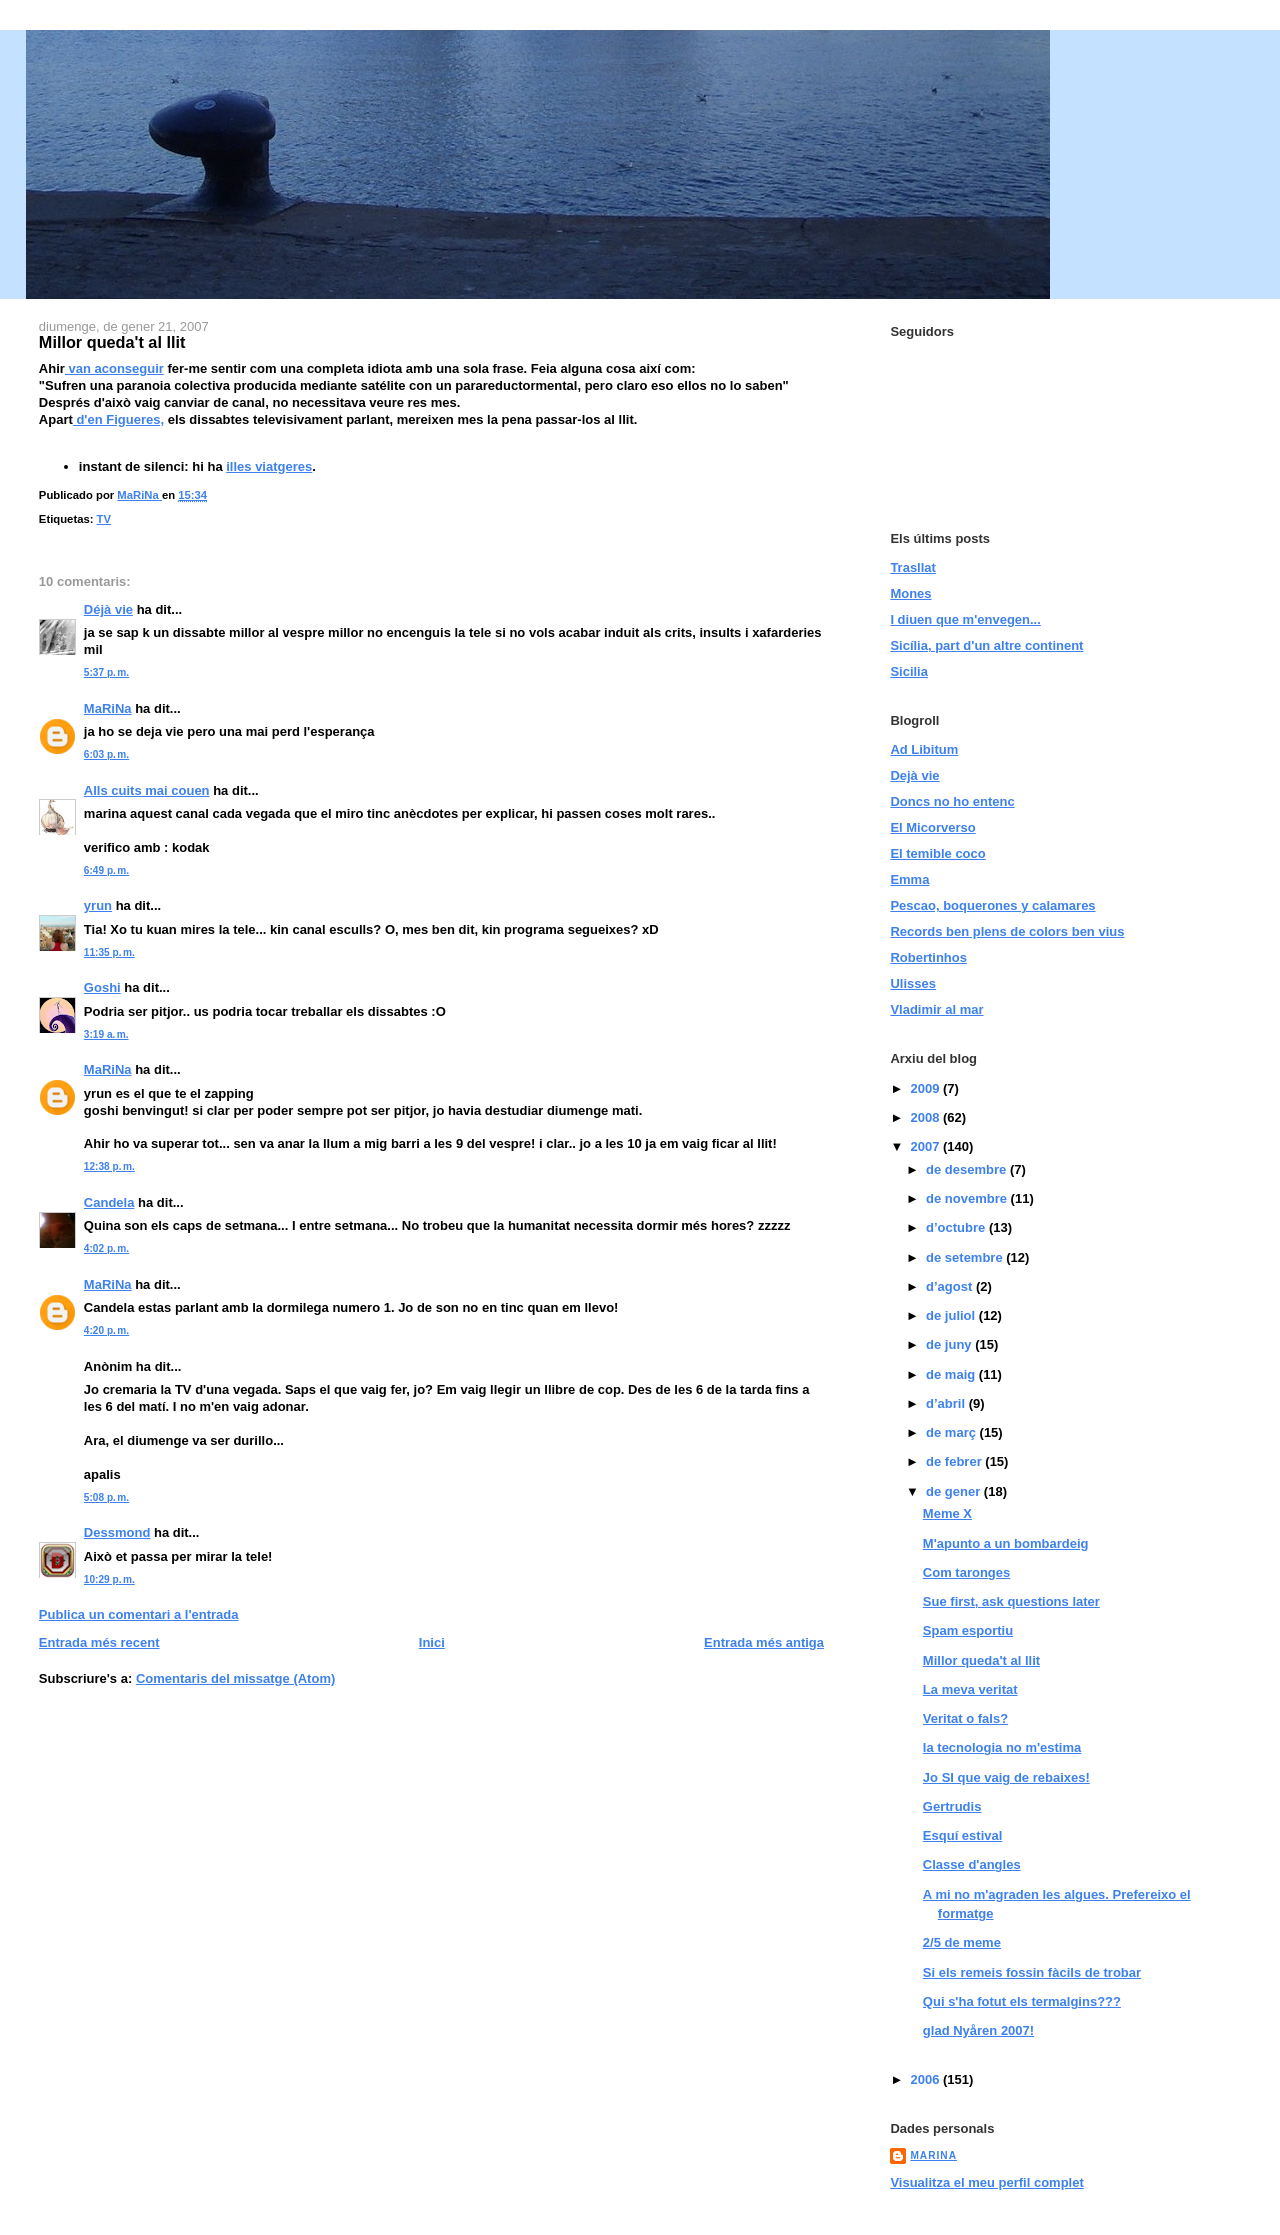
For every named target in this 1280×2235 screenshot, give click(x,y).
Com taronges (966, 1572)
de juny (950, 1344)
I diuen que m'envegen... (965, 619)
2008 (926, 1117)
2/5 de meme (962, 1942)
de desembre (968, 1169)
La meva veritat (970, 1689)
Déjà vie (108, 609)
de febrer (955, 1461)
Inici (432, 1642)
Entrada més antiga (764, 1642)
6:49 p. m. (106, 870)
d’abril (947, 1403)
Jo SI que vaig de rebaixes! (1006, 1777)
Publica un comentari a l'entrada (139, 1614)
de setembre (966, 1257)
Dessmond (117, 1532)
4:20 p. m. (106, 1330)
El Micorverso (932, 827)
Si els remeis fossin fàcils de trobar (1032, 1972)
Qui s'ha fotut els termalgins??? (1022, 2001)
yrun (98, 905)
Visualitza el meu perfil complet (986, 2182)
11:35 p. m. (109, 952)
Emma (909, 879)
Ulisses (913, 983)
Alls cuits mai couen (147, 790)
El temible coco (937, 853)
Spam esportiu (968, 1630)
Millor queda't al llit (981, 1660)
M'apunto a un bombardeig (1006, 1543)
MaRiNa (108, 708)
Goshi (102, 987)
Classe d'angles (972, 1864)
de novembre (968, 1198)
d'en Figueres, (118, 419)
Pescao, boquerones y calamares (992, 905)
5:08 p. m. (106, 1497)
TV (104, 519)
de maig (952, 1374)
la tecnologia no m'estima (1002, 1747)
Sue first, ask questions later (1011, 1601)
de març (952, 1432)
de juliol (952, 1315)
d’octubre (957, 1227)
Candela (109, 1202)
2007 (926, 1146)
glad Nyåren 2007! (978, 2030)
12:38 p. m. (109, 1166)
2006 (926, 2079)
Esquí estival (962, 1835)
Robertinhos (928, 957)
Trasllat (913, 567)
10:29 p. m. (109, 1579)
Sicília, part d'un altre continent (986, 645)
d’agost (951, 1286)
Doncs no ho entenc (952, 801)
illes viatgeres (269, 466)
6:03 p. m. (106, 754)
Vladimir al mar (936, 1009)
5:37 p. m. (106, 672)
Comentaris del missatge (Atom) (235, 1678)
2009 (926, 1088)
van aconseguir (114, 368)
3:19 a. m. (106, 1034)
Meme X (947, 1513)
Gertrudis (952, 1806)
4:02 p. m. (106, 1248)
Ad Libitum (924, 749)
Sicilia (909, 671)
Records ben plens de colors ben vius (1007, 931)
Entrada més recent (99, 1642)
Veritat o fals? (965, 1718)
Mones (910, 593)
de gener (955, 1491)
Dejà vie (914, 775)
